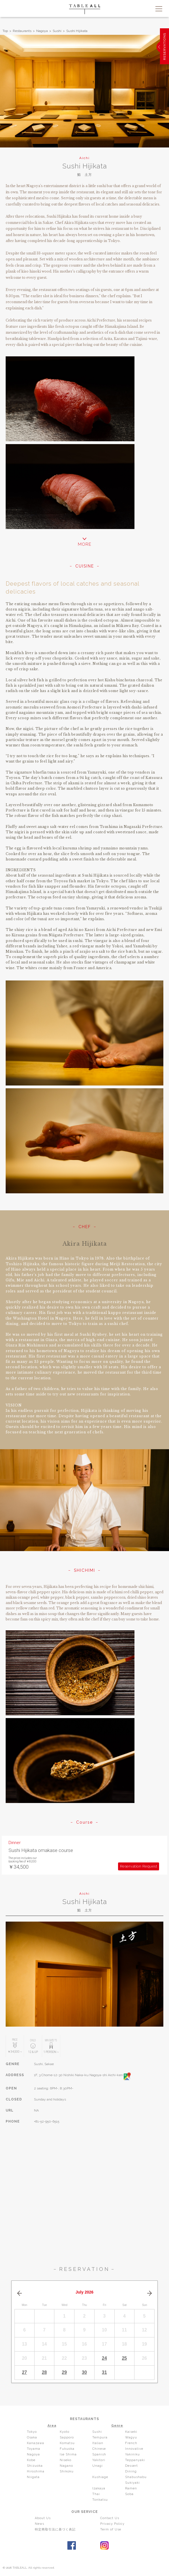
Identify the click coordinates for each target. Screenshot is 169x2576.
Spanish (99, 2454)
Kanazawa (35, 2443)
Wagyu (131, 2437)
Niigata (33, 2477)
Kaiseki (131, 2432)
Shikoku (67, 2471)
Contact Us (109, 2518)
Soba (129, 2494)
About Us (43, 2518)
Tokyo (32, 2432)
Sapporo (67, 2437)
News (39, 2524)
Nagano (66, 2466)
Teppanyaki (135, 2460)
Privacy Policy (112, 2524)
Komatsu (67, 2443)
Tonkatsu (100, 2500)
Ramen (131, 2488)
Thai (96, 2494)
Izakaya (98, 2488)
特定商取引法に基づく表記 (55, 2529)
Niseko (65, 2460)
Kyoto (64, 2432)
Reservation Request (138, 1866)
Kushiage (100, 2477)
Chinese (99, 2449)
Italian (97, 2443)
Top (5, 31)
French (131, 2443)
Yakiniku (132, 2454)
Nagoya (42, 31)
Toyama (33, 2449)
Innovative (134, 2449)
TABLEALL (84, 9)
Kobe (31, 2460)
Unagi (97, 2466)
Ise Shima (68, 2454)
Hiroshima (35, 2471)
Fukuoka (67, 2449)
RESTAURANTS (84, 2419)
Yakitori (98, 2460)
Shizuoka (35, 2466)
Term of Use (110, 2529)
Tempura (100, 2437)
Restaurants (22, 31)
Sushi (57, 31)
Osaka (32, 2437)
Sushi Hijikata (76, 31)
